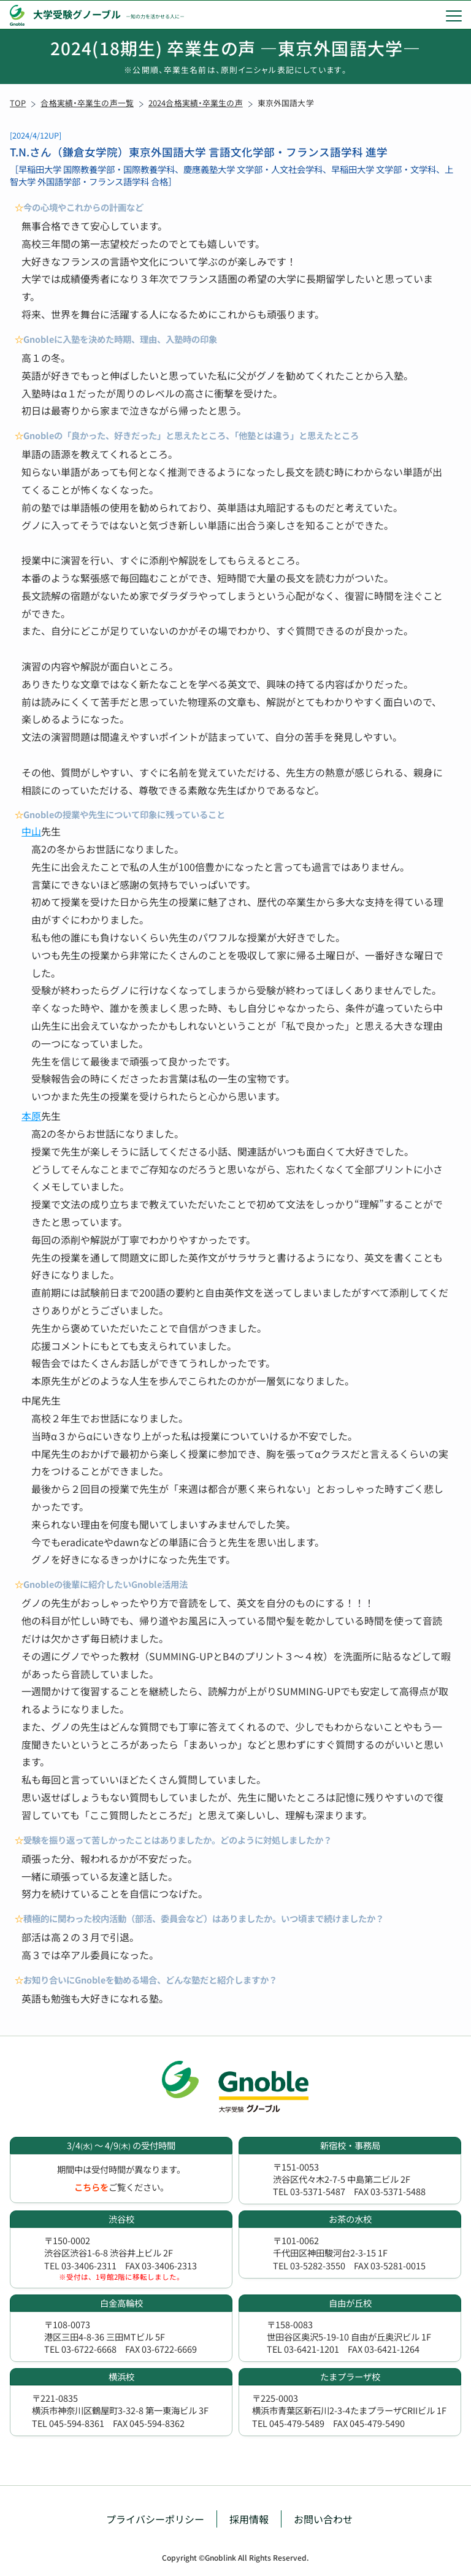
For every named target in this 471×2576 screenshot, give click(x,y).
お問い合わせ (323, 2519)
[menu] (454, 15)
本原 (31, 1115)
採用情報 (249, 2519)
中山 (31, 831)
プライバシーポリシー (155, 2519)
